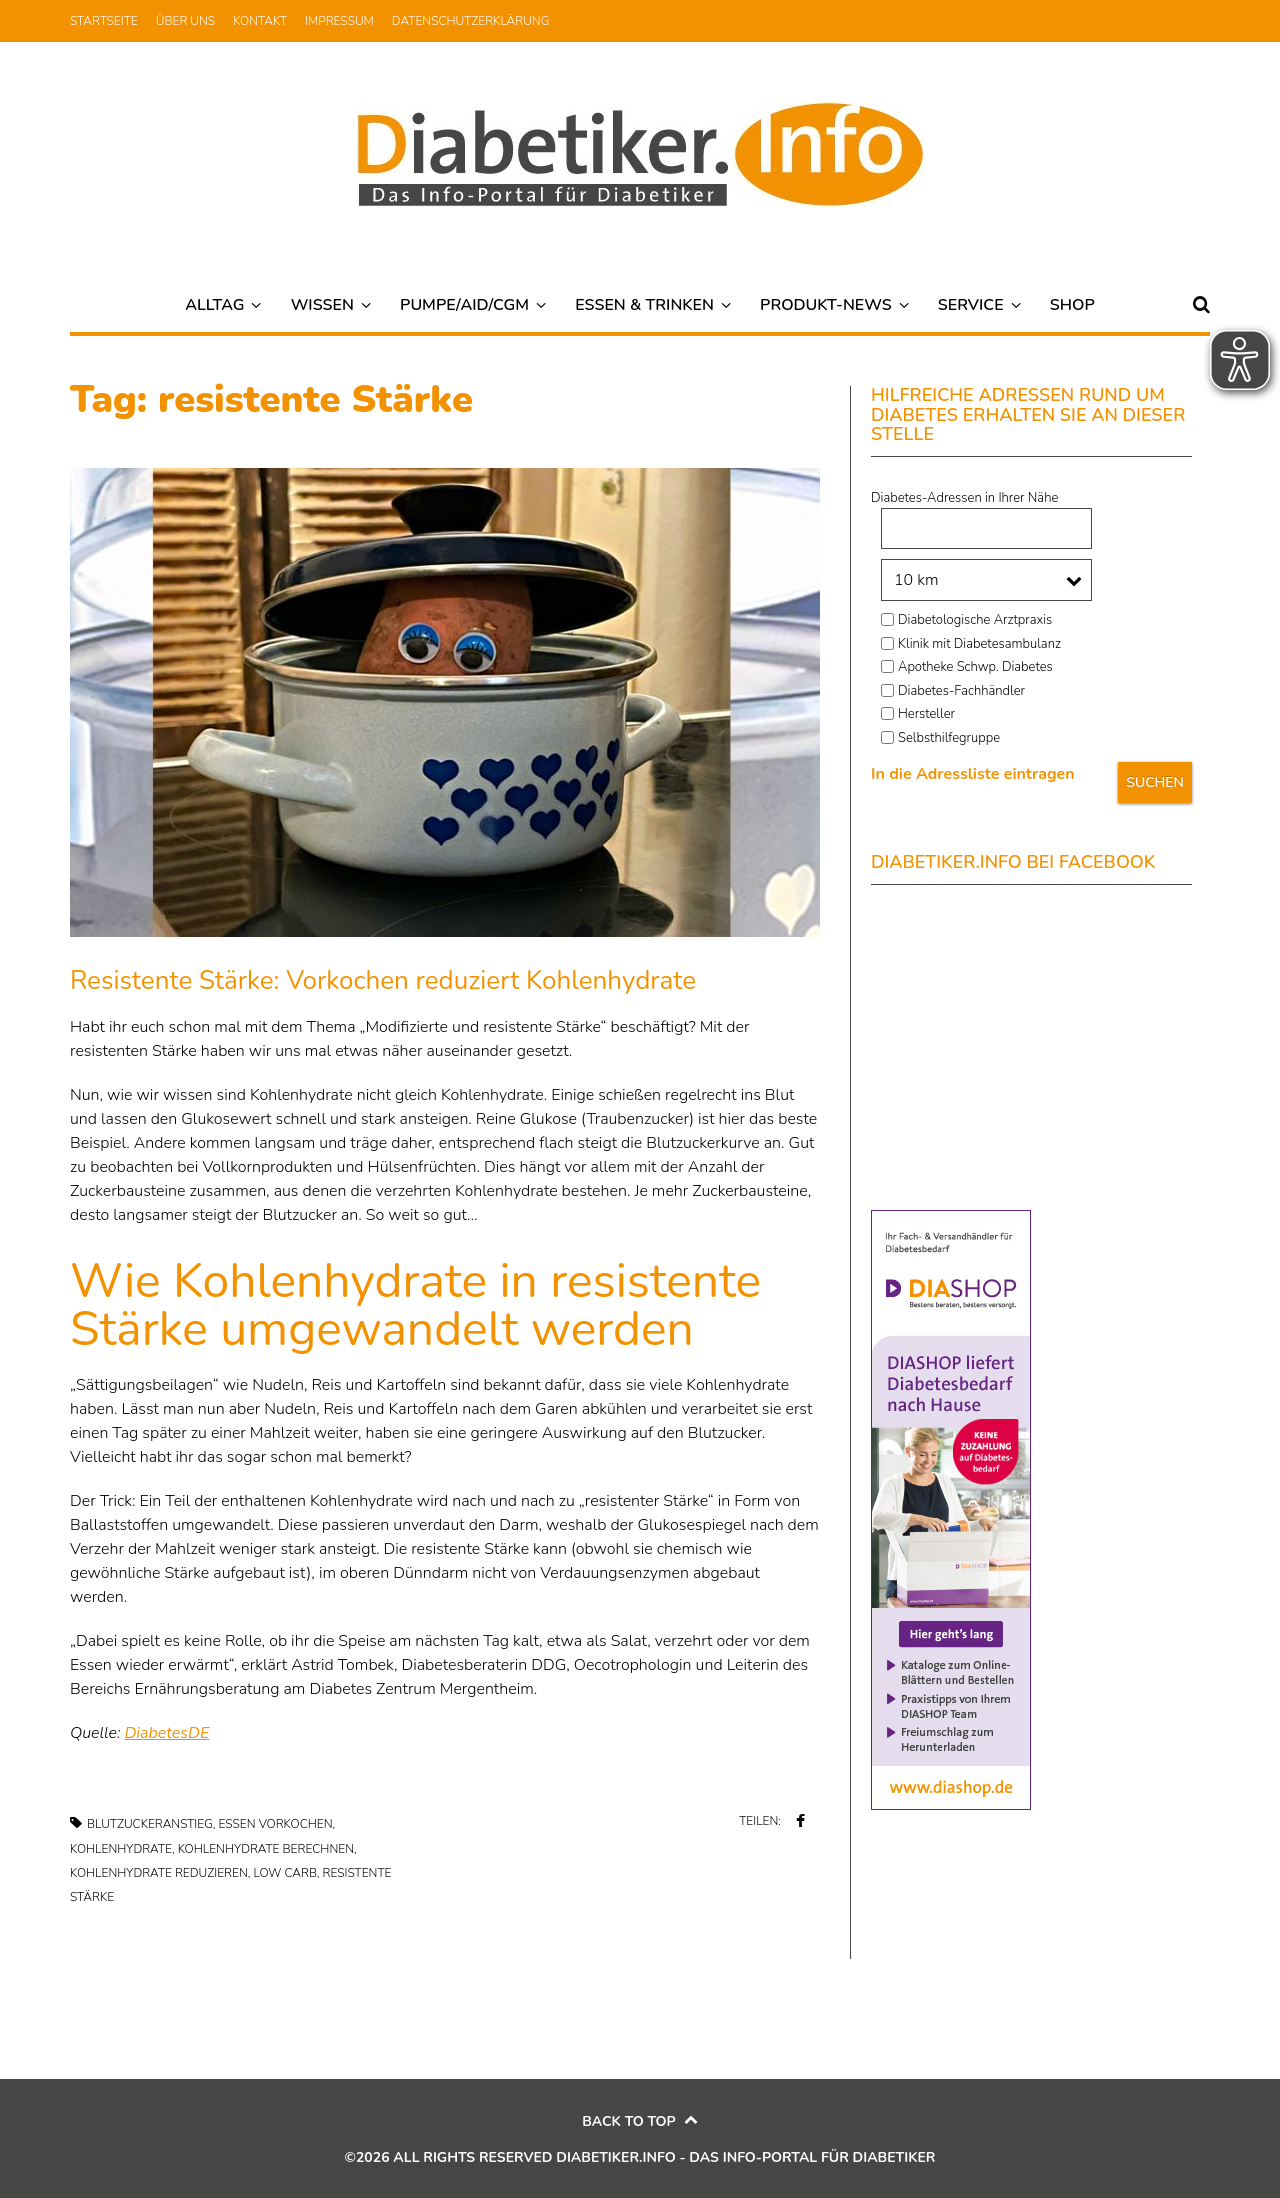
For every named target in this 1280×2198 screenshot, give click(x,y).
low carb (284, 1873)
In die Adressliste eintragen (973, 774)
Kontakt (260, 21)
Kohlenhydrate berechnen (266, 1849)
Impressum (339, 21)
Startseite (104, 21)
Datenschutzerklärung (471, 21)
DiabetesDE (166, 1733)
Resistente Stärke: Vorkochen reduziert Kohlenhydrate (383, 980)
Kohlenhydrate (121, 1849)
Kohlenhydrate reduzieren (159, 1873)
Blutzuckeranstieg (150, 1824)
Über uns (185, 21)
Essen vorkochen (276, 1824)
